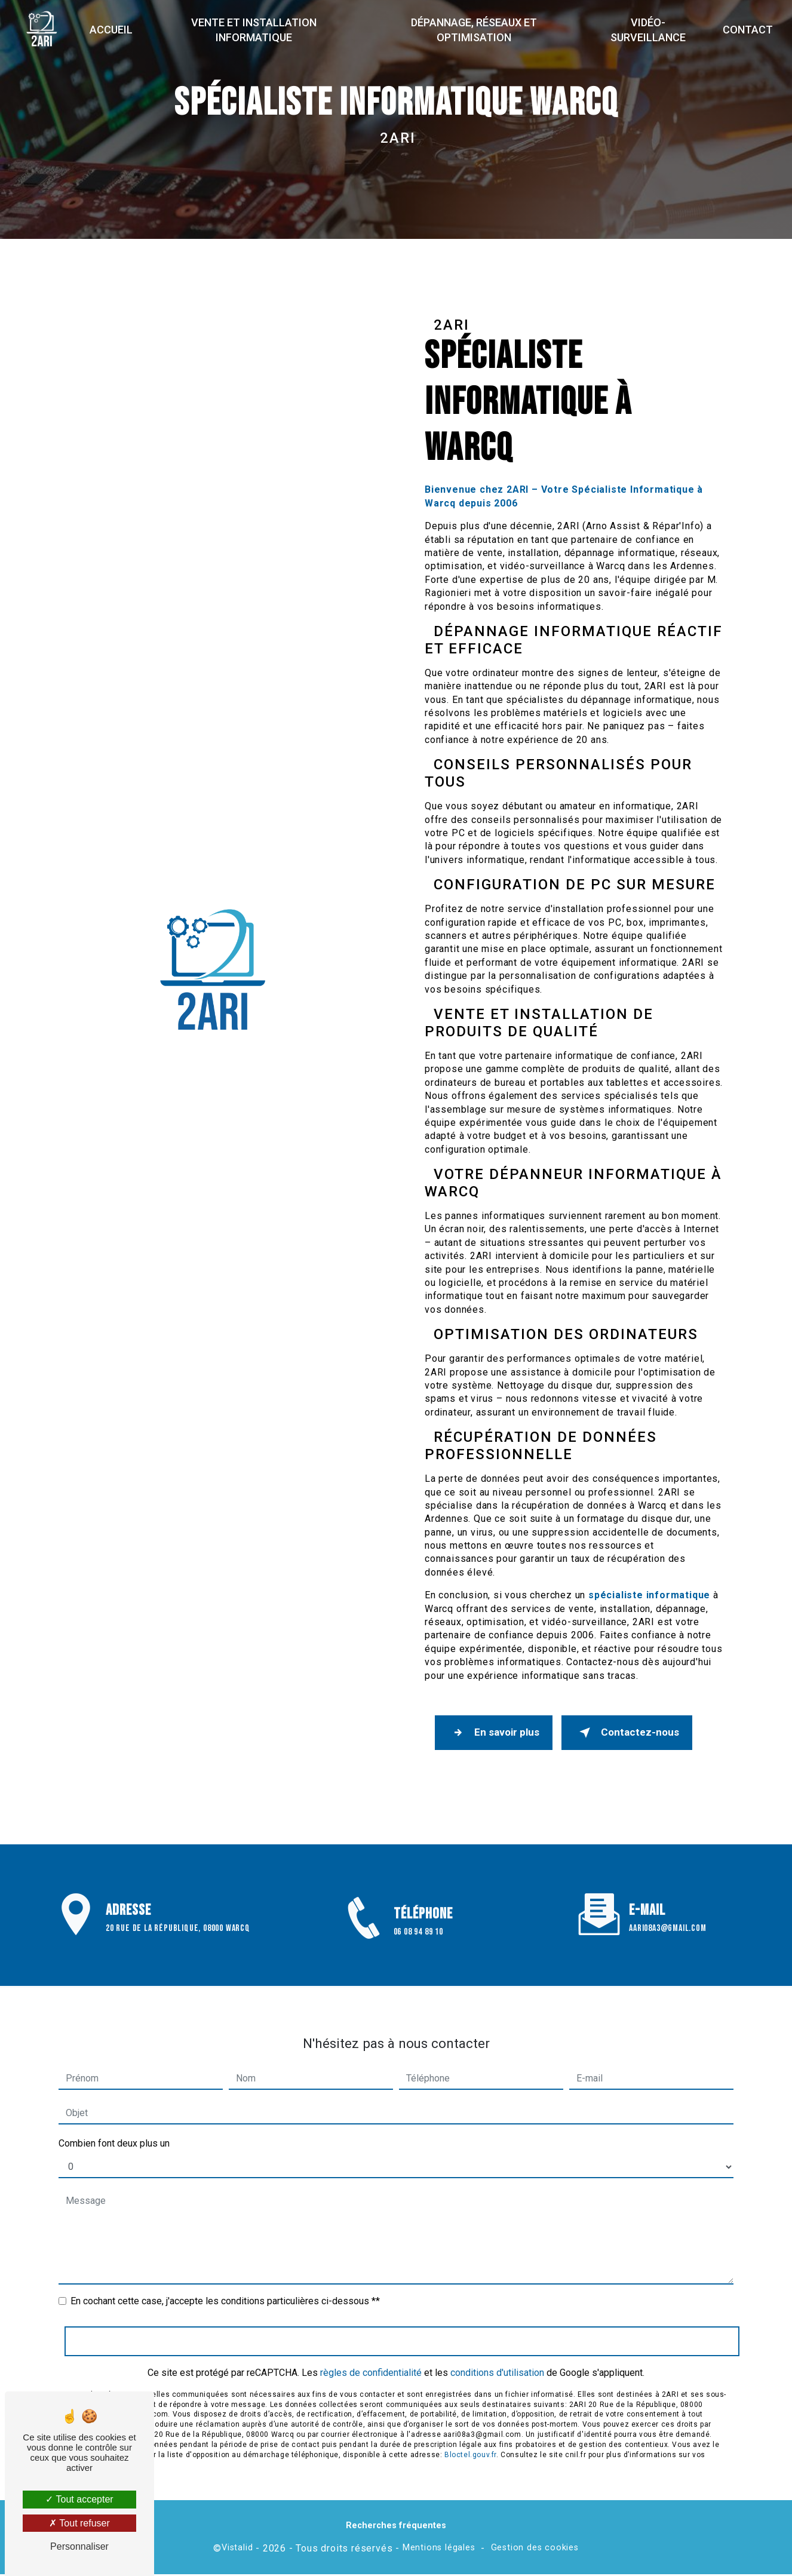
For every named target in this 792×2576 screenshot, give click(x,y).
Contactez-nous (631, 1733)
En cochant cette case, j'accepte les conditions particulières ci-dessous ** (225, 2287)
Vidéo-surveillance (646, 30)
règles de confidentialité (371, 2358)
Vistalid (237, 2549)
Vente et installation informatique (254, 30)
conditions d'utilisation (497, 2358)
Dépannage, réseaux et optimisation (473, 30)
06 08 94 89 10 (418, 1949)
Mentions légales (439, 2549)
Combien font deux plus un (114, 2129)
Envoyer (402, 2327)
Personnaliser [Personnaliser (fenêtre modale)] (79, 2546)
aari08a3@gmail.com (667, 1914)
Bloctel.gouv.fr (470, 2440)
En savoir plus (495, 1733)
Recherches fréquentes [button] (396, 2527)
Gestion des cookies (535, 2549)
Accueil (112, 29)
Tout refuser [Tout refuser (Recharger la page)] (79, 2523)
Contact (747, 29)
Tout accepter (79, 2499)
